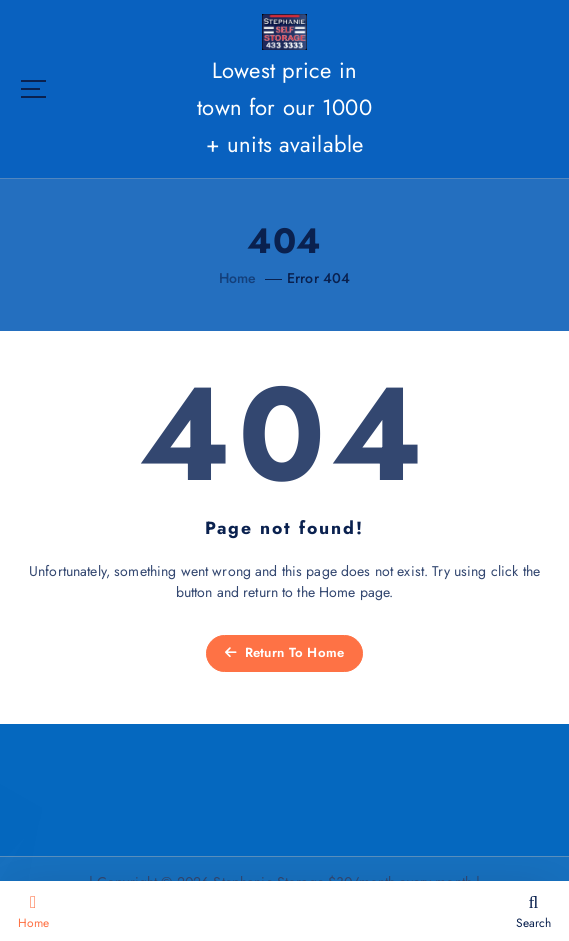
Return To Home (285, 652)
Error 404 (318, 278)
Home (238, 278)
